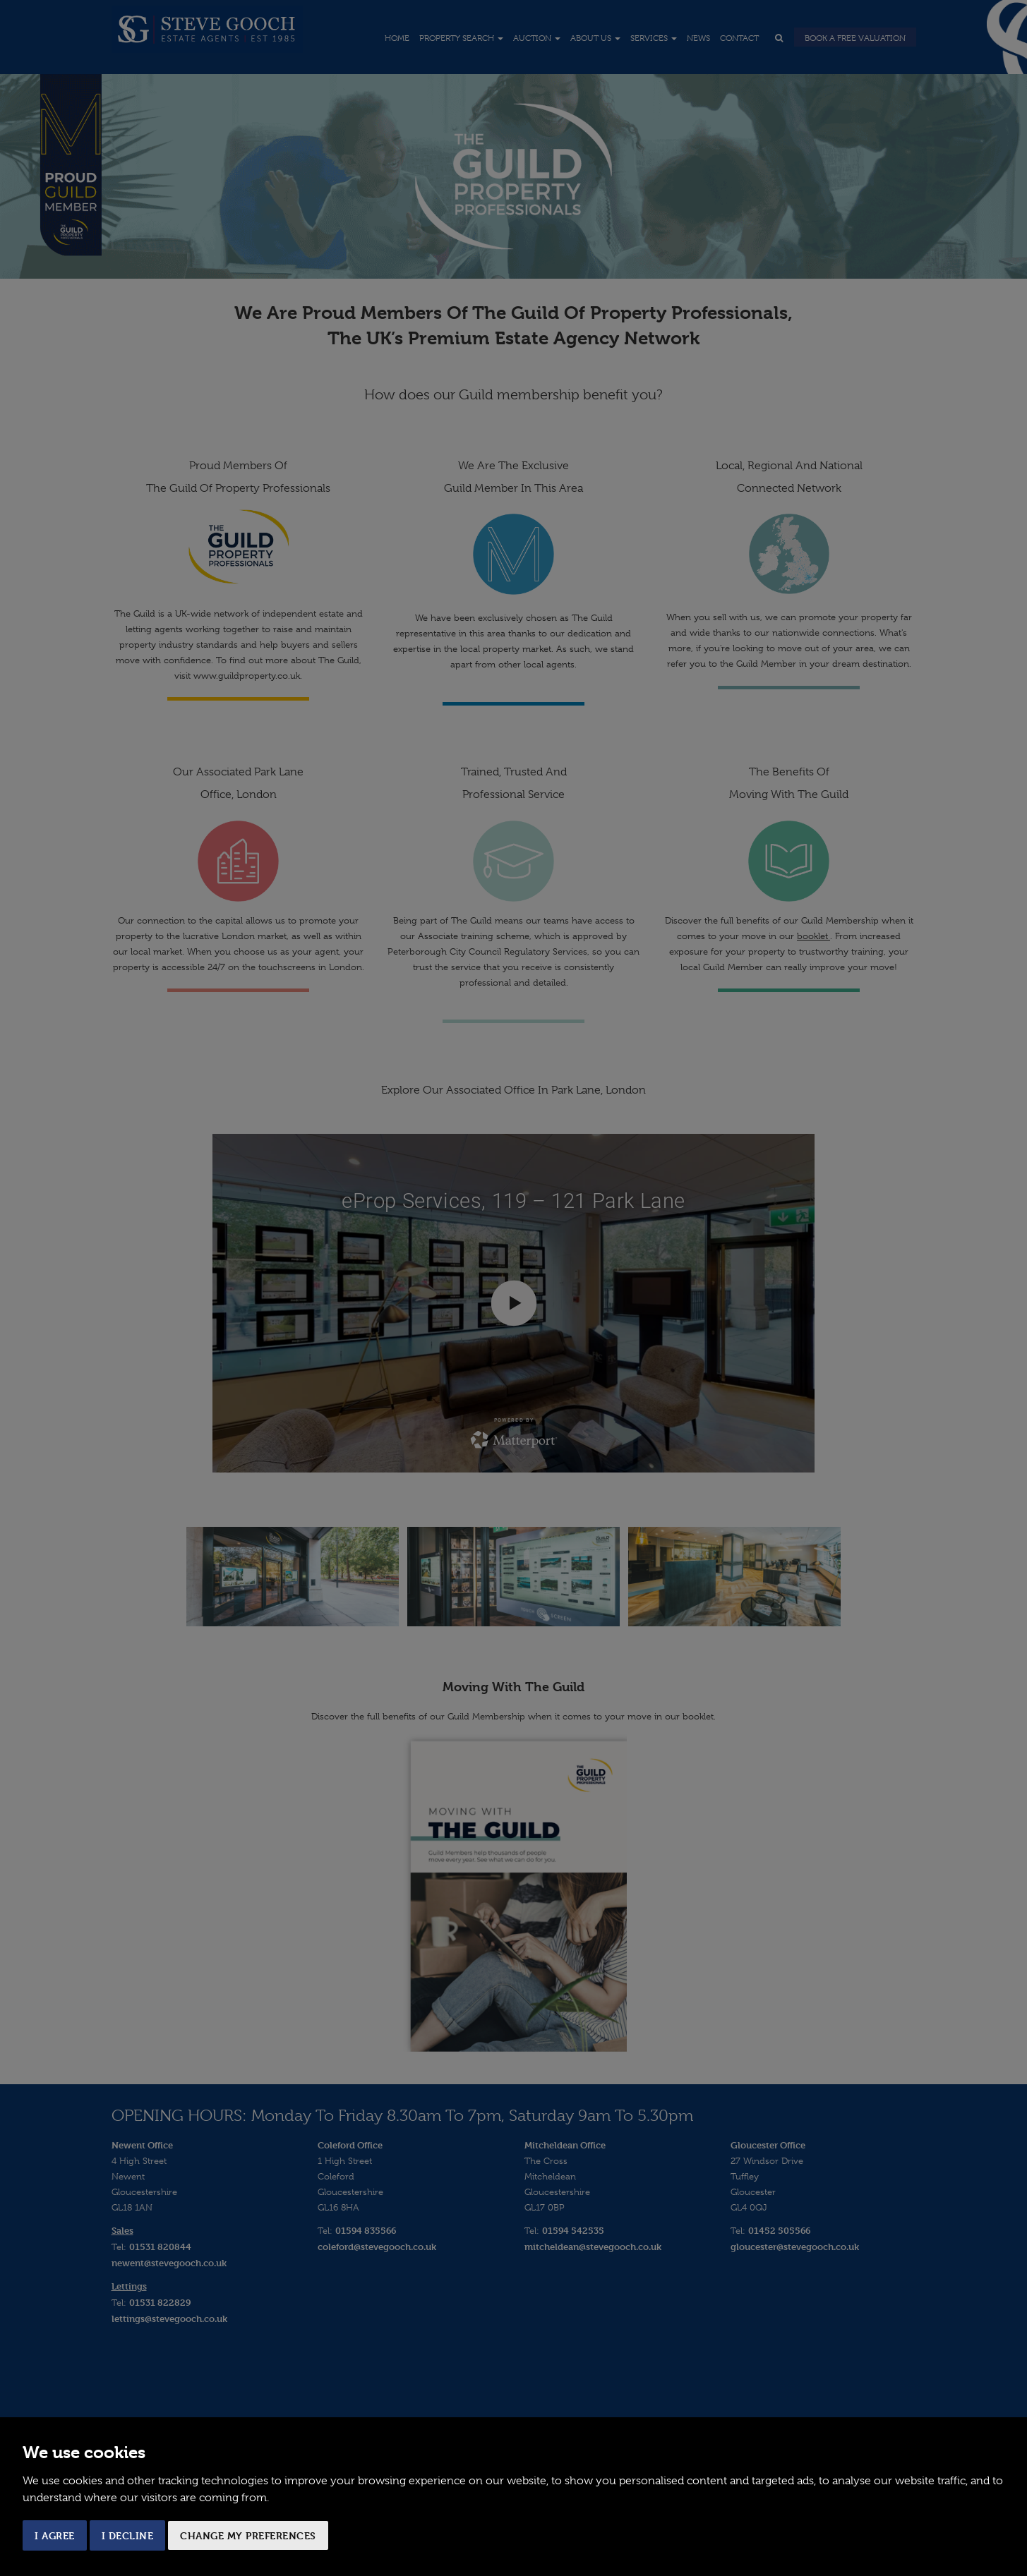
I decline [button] (128, 2535)
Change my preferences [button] (248, 2535)
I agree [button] (55, 2535)
